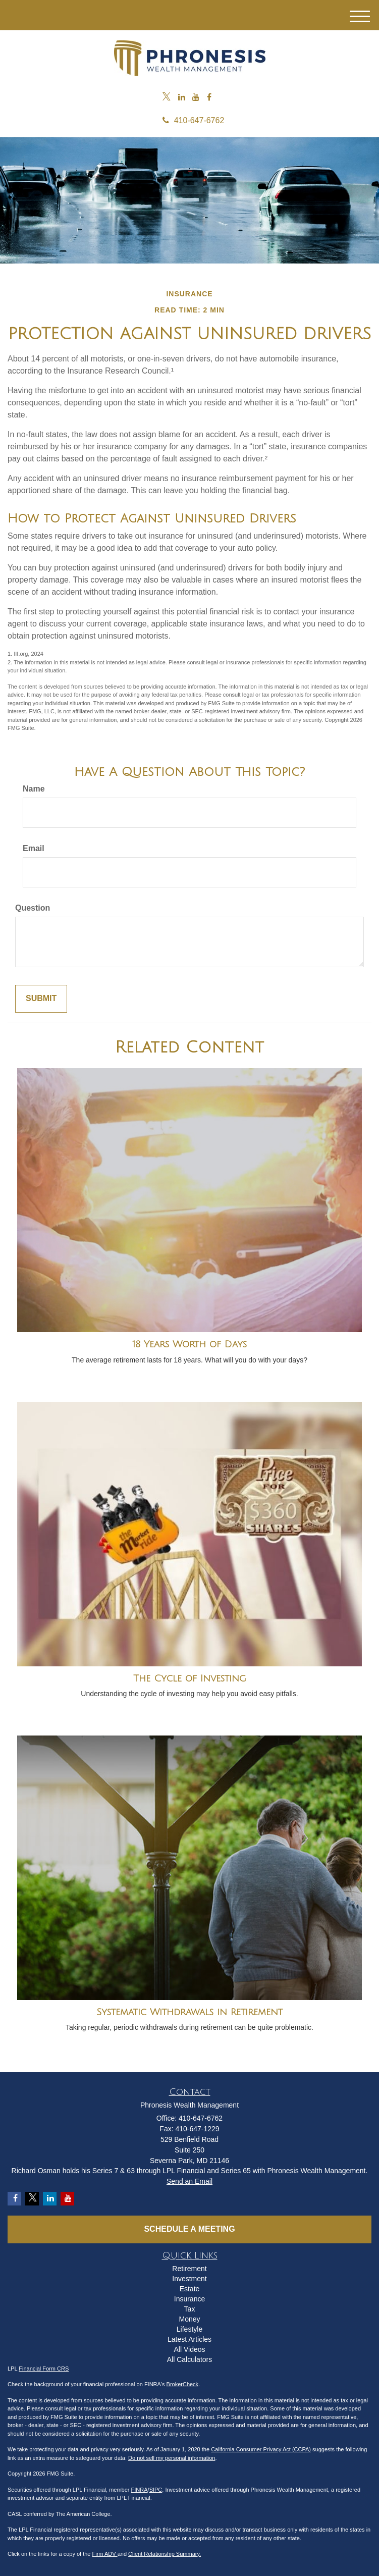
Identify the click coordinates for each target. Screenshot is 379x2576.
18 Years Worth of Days (189, 1344)
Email (33, 848)
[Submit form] (41, 999)
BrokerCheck (183, 2384)
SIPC (156, 2490)
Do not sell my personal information (171, 2458)
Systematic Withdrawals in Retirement (189, 2012)
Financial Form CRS (44, 2368)
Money (189, 2319)
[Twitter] (167, 97)
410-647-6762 (190, 120)
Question (32, 908)
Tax (189, 2309)
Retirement (189, 2269)
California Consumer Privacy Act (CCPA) (261, 2449)
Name (34, 788)
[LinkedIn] (181, 97)
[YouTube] (195, 97)
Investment (189, 2279)
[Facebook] (209, 97)
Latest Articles (189, 2339)
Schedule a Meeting (189, 2229)
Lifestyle (189, 2329)
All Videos (189, 2349)
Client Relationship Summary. (164, 2554)
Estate (190, 2289)
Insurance (189, 2299)
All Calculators (189, 2359)
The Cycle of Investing (189, 1678)
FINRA (139, 2490)
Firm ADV (105, 2554)
